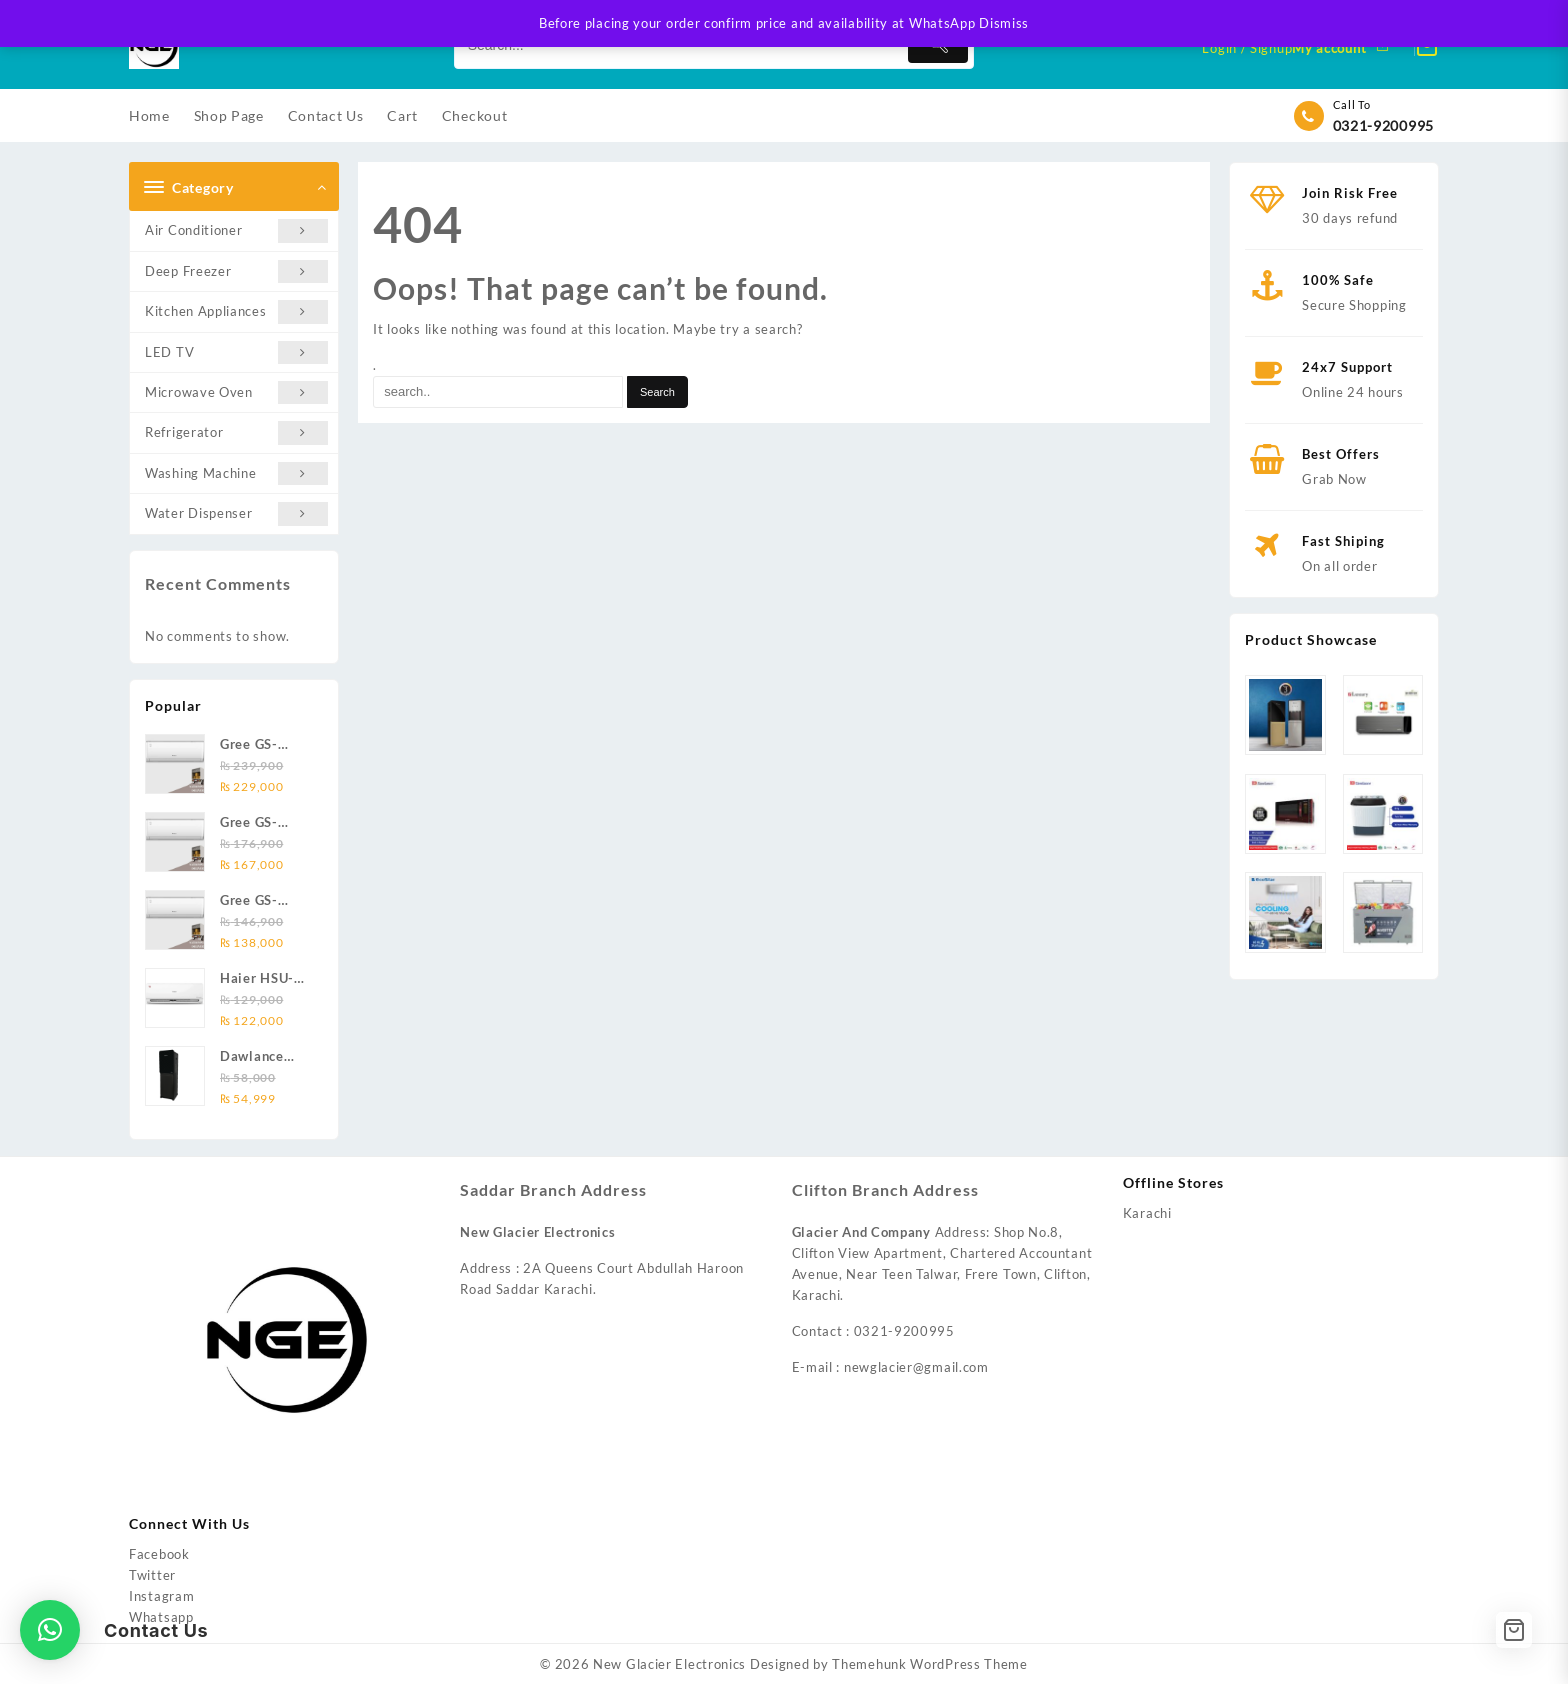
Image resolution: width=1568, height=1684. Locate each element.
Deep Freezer (236, 271)
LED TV (236, 352)
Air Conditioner (236, 230)
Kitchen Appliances (236, 311)
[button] (50, 1630)
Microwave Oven (236, 392)
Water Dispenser (236, 513)
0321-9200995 (1383, 125)
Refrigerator (236, 432)
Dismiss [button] (1004, 23)
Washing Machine (236, 473)
